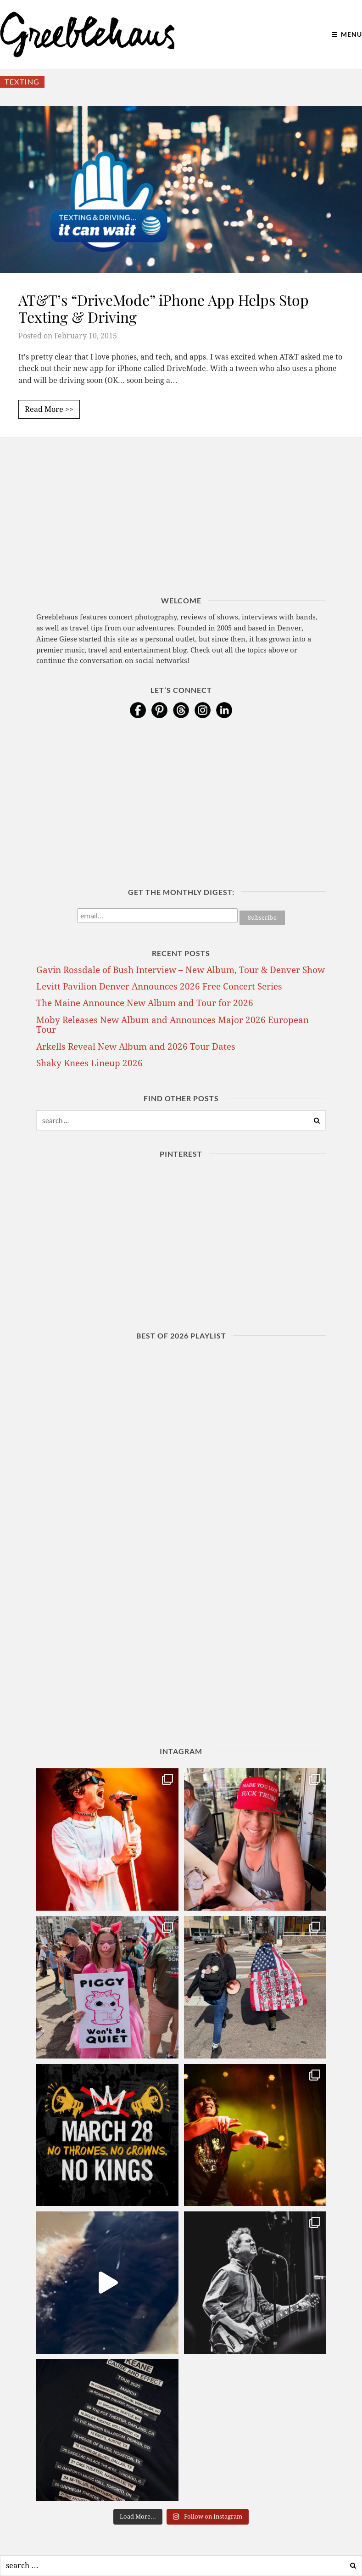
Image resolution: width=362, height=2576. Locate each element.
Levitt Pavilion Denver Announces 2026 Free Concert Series (159, 986)
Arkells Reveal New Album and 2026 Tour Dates (135, 1047)
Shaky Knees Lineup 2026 (89, 1063)
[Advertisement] (181, 531)
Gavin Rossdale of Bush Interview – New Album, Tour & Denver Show (180, 970)
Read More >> (49, 409)
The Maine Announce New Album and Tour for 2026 (144, 1003)
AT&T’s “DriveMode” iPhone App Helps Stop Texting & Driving (163, 308)
